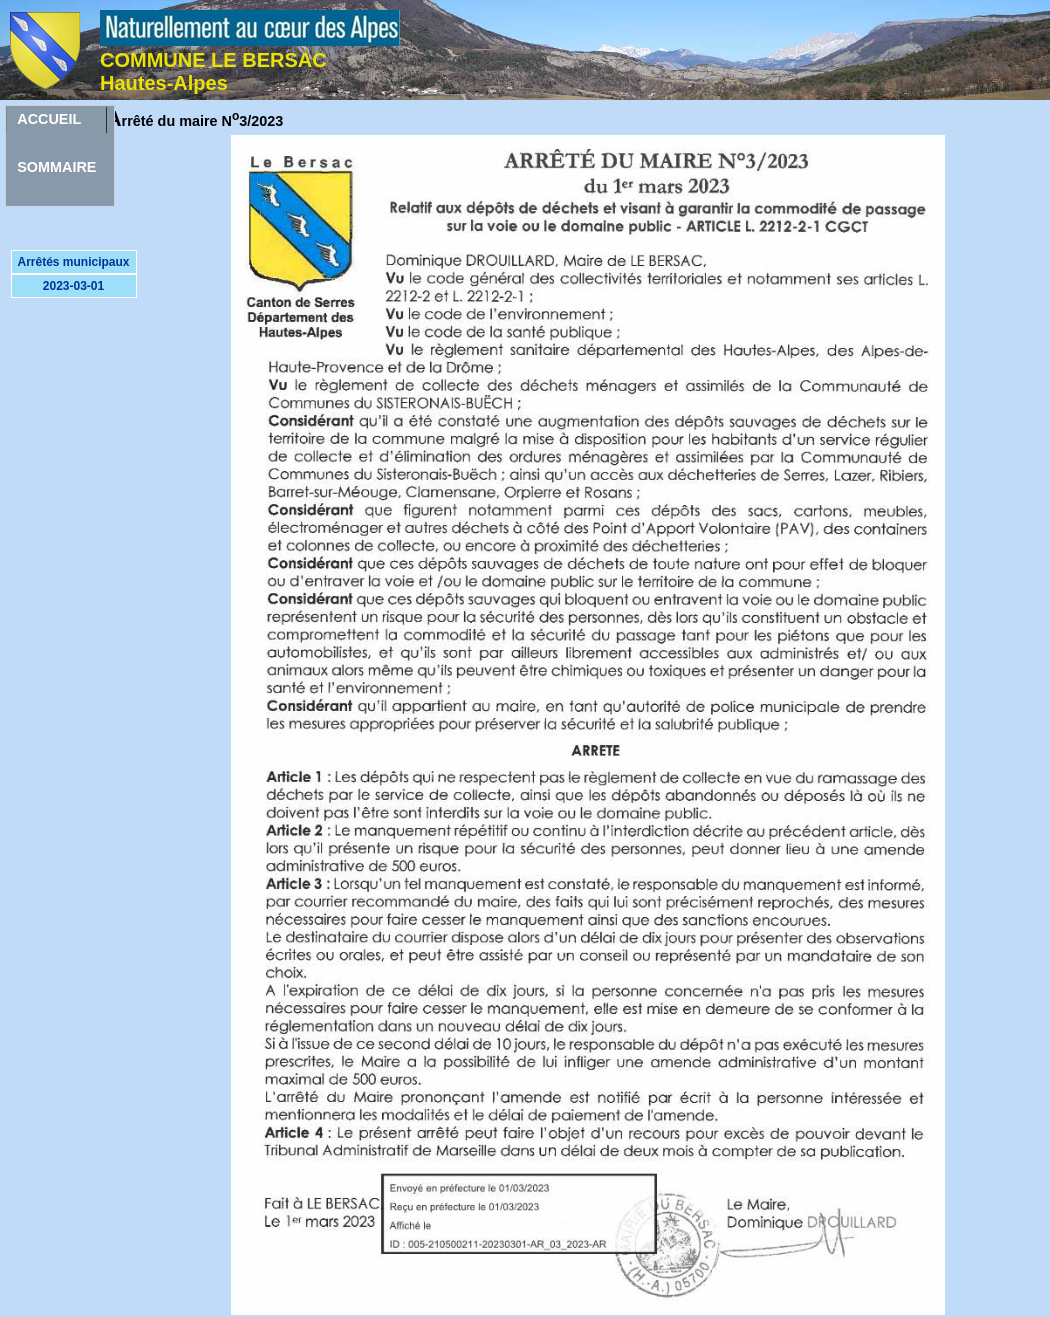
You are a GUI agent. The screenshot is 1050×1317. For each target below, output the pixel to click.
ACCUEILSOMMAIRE (56, 122)
